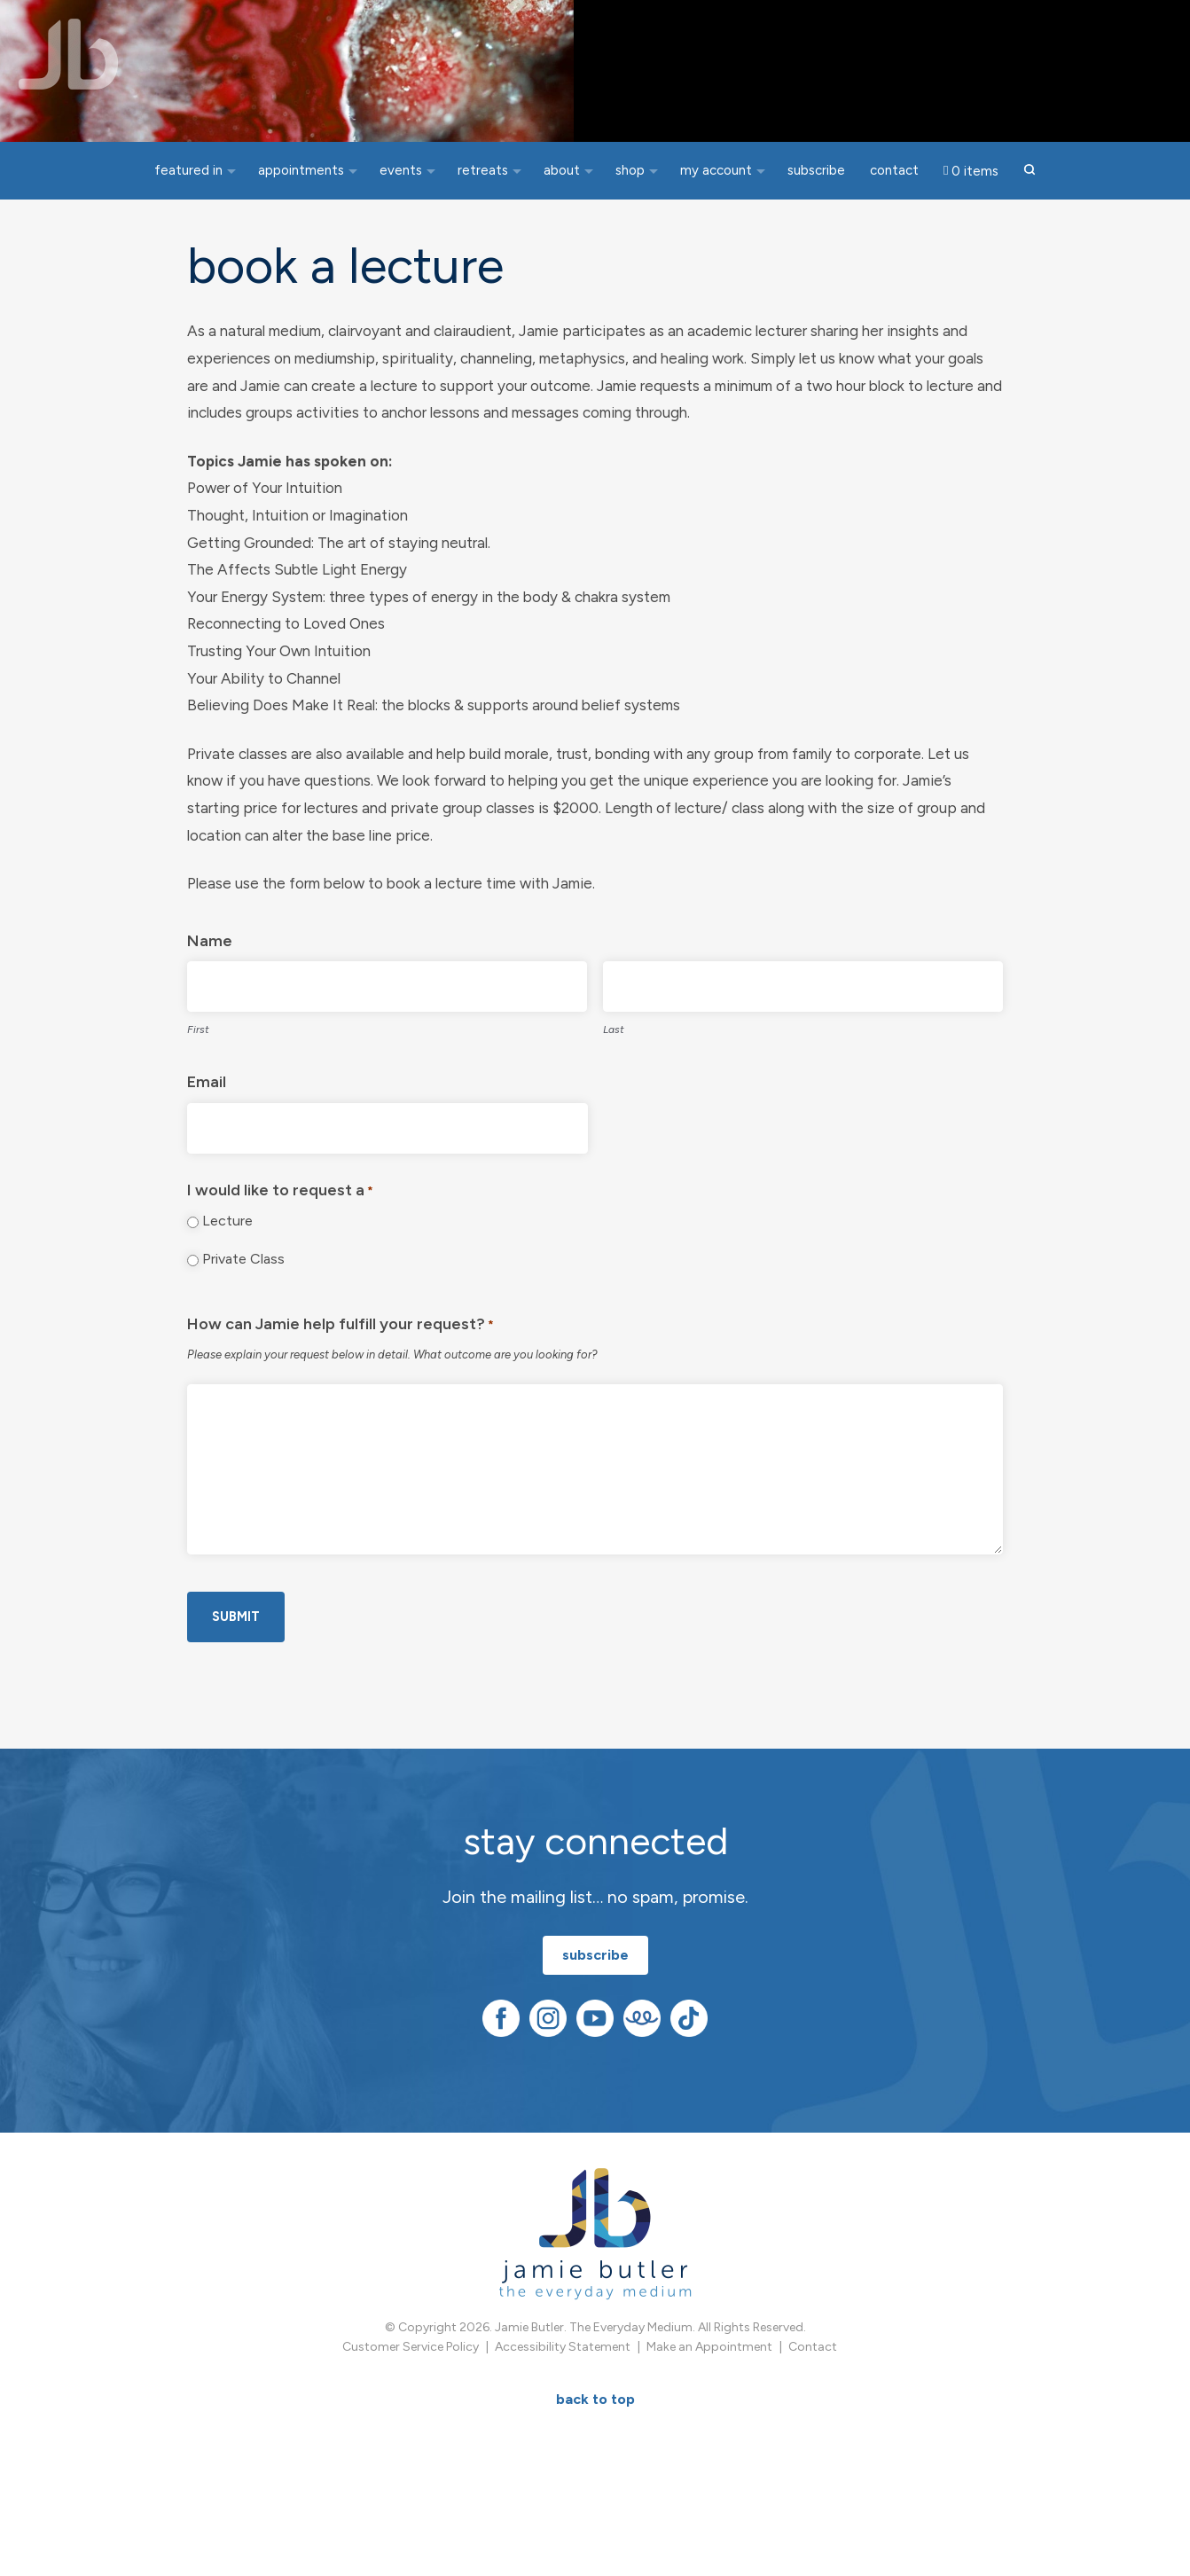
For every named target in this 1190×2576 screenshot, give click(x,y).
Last (613, 1062)
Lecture (227, 1254)
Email (206, 1115)
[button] (1029, 170)
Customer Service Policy (410, 2376)
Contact (812, 2376)
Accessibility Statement (562, 2376)
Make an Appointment (709, 2376)
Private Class (243, 1291)
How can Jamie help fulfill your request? (340, 1360)
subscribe (595, 1984)
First (198, 1062)
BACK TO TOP (595, 2428)
